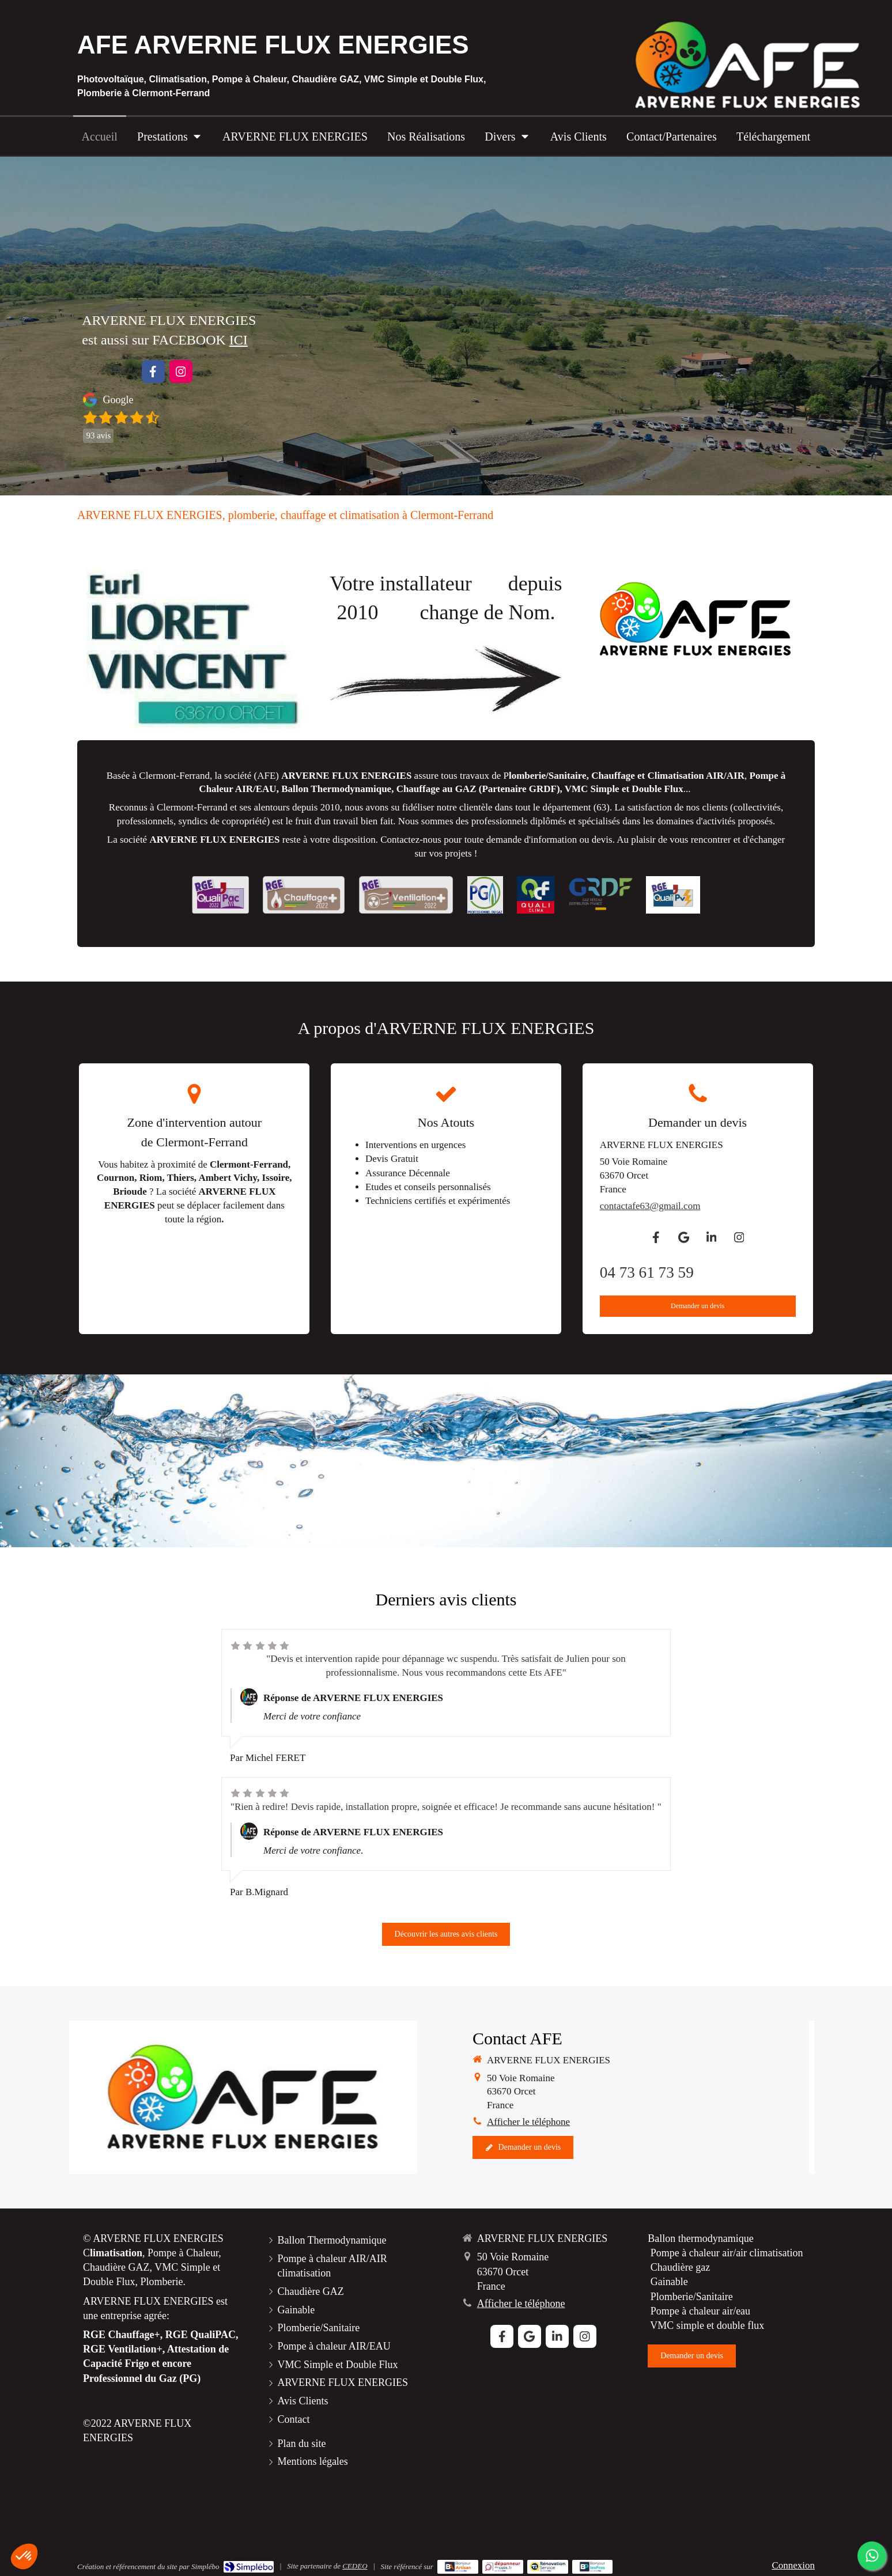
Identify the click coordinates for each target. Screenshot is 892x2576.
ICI (238, 339)
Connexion (793, 2565)
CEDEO (354, 2566)
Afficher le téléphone (528, 2121)
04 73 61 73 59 (647, 1272)
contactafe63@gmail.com (650, 1205)
